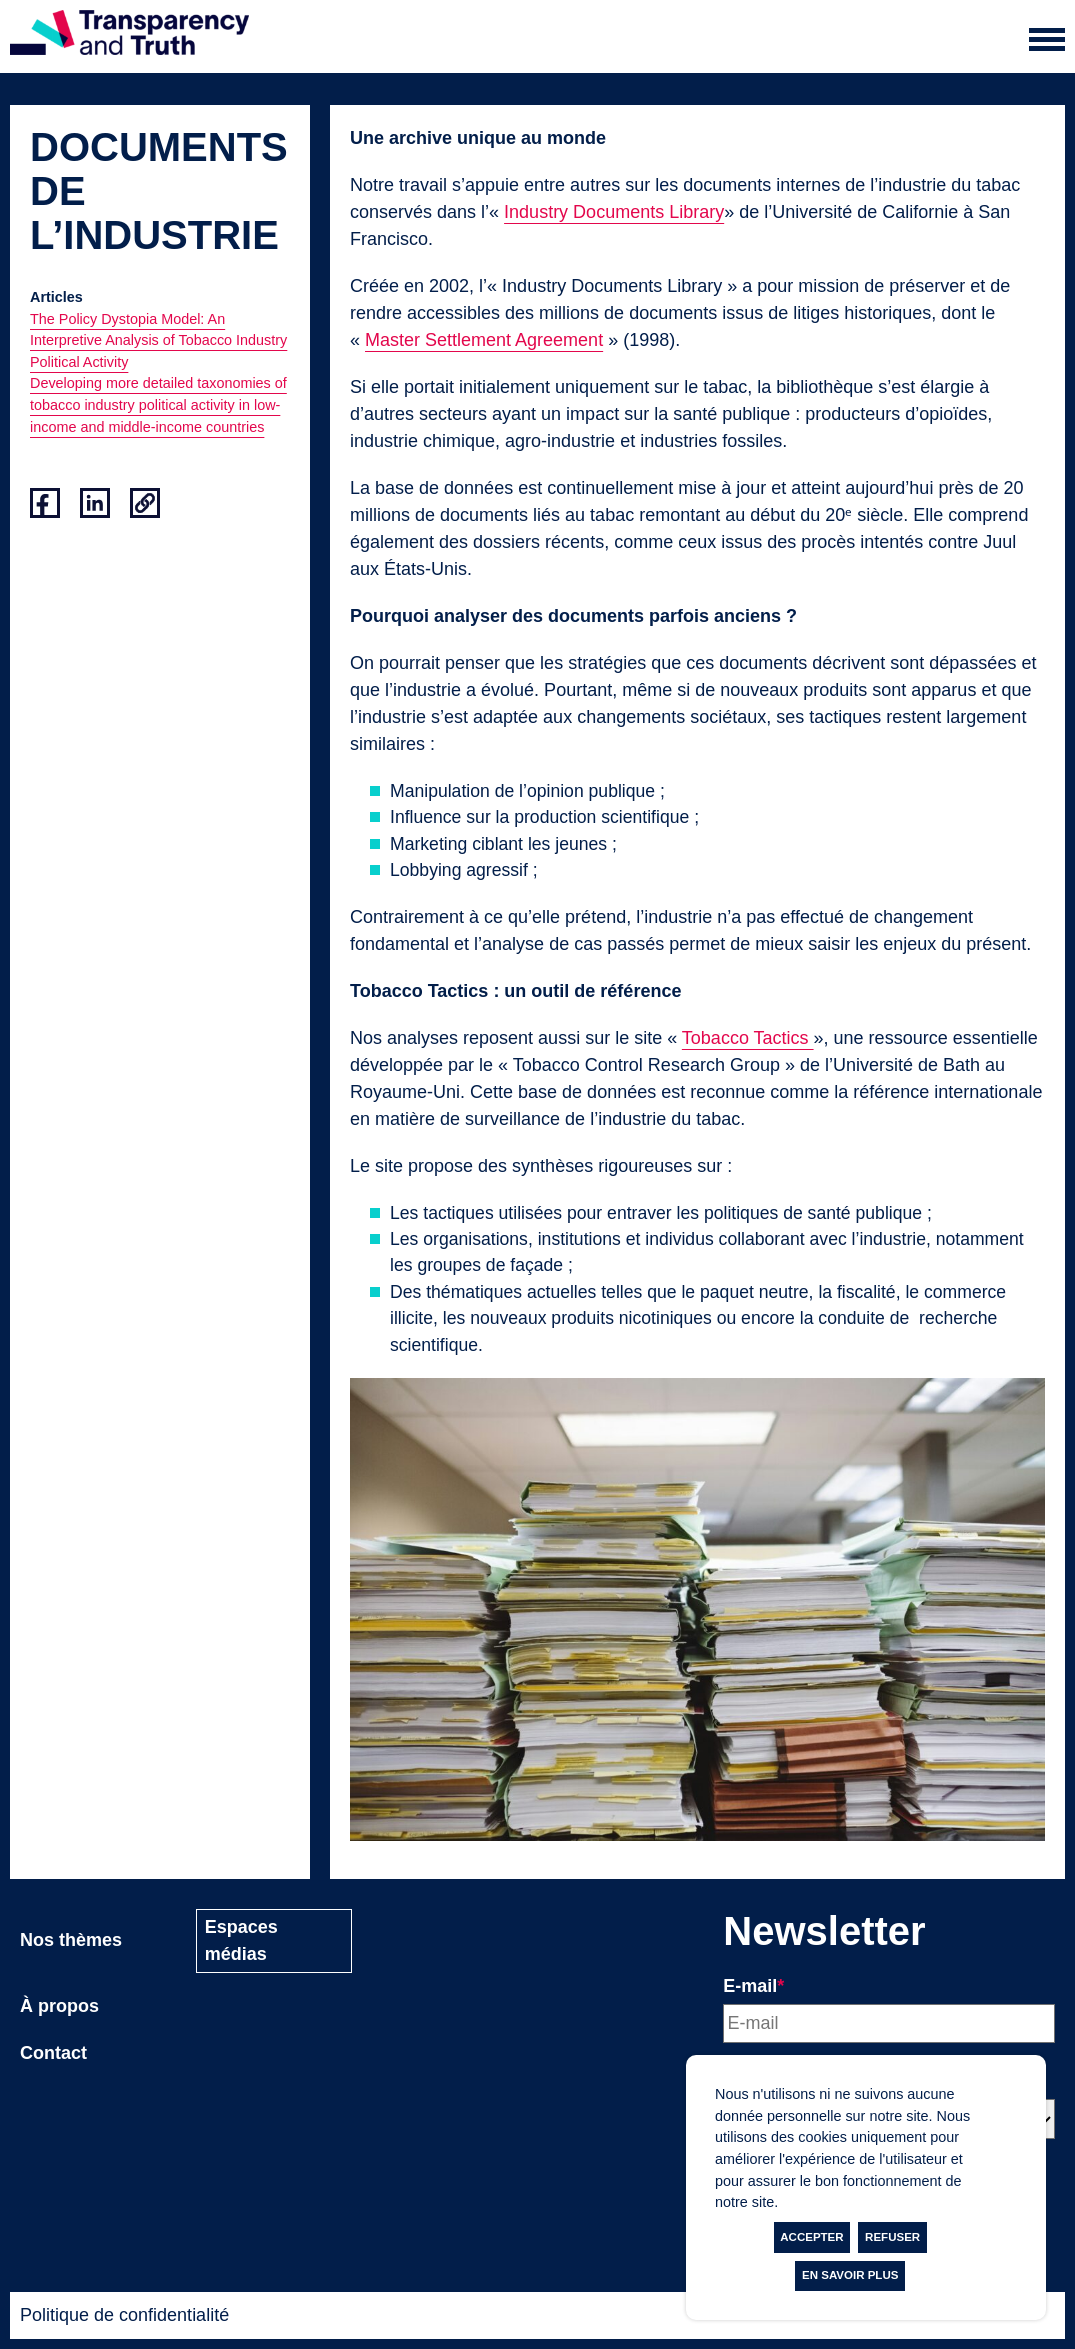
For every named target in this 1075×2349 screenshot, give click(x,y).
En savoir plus (850, 2275)
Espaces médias (241, 1940)
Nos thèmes (71, 1940)
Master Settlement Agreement (484, 340)
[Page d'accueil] (129, 36)
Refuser (892, 2237)
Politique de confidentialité (124, 2315)
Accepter (811, 2237)
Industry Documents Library (614, 212)
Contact (53, 2053)
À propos (59, 2006)
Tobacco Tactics (748, 1038)
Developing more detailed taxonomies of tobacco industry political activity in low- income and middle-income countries (158, 404)
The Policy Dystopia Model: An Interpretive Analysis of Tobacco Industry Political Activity (158, 340)
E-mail (753, 1986)
